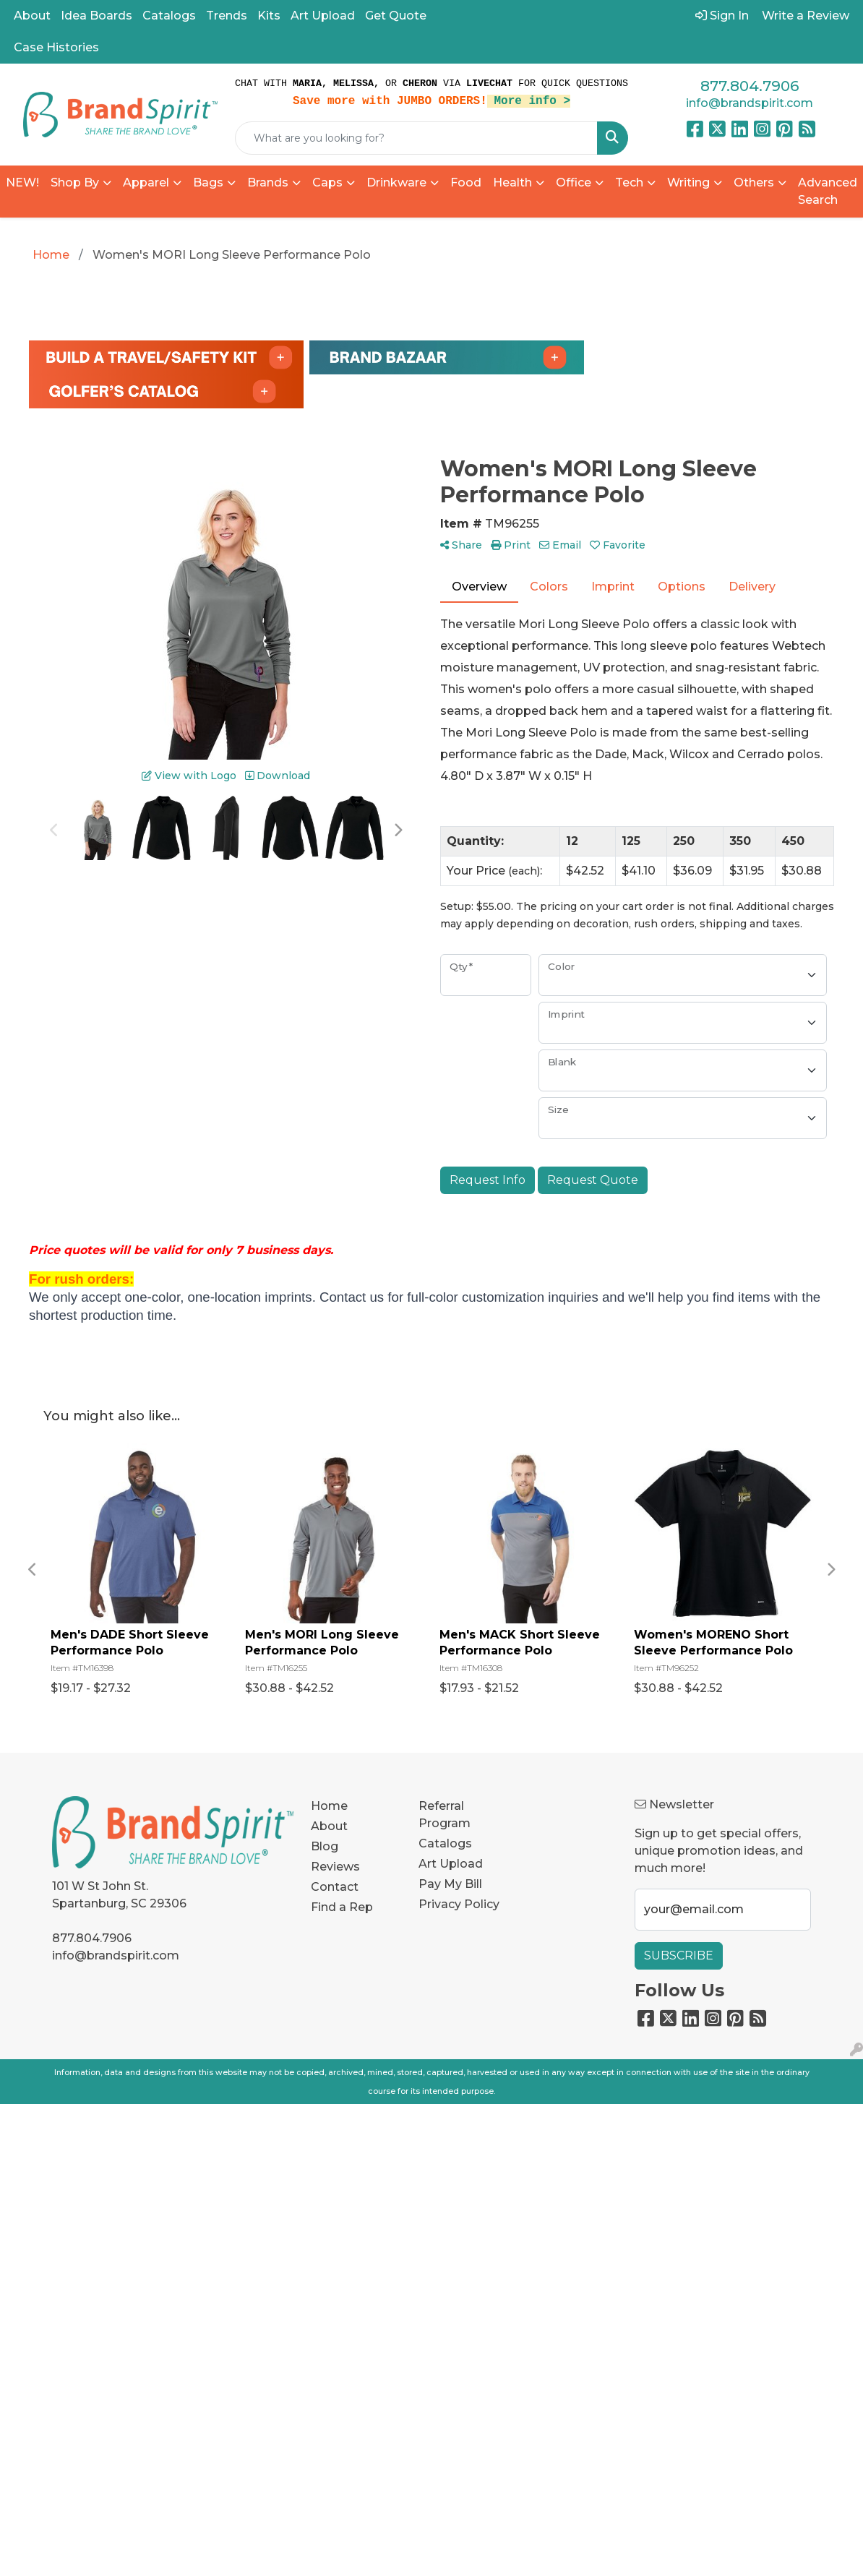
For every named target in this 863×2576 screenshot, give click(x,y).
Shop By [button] (75, 182)
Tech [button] (629, 182)
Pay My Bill (450, 1884)
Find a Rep (342, 1907)
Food (465, 182)
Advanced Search (827, 191)
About (32, 15)
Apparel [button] (146, 182)
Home (329, 1806)
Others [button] (754, 182)
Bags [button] (208, 182)
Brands (267, 182)
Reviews (335, 1866)
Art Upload (323, 15)
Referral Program (444, 1814)
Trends (226, 15)
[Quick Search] (416, 138)
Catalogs (169, 15)
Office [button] (573, 182)
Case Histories (56, 47)
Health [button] (512, 182)
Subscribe (678, 1955)
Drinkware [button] (396, 182)
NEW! (22, 182)
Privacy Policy (458, 1904)
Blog (324, 1846)
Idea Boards (96, 15)
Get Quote (395, 15)
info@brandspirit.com (749, 103)
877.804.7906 (749, 86)
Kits (268, 15)
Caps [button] (327, 182)
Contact (334, 1887)
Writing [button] (688, 182)
